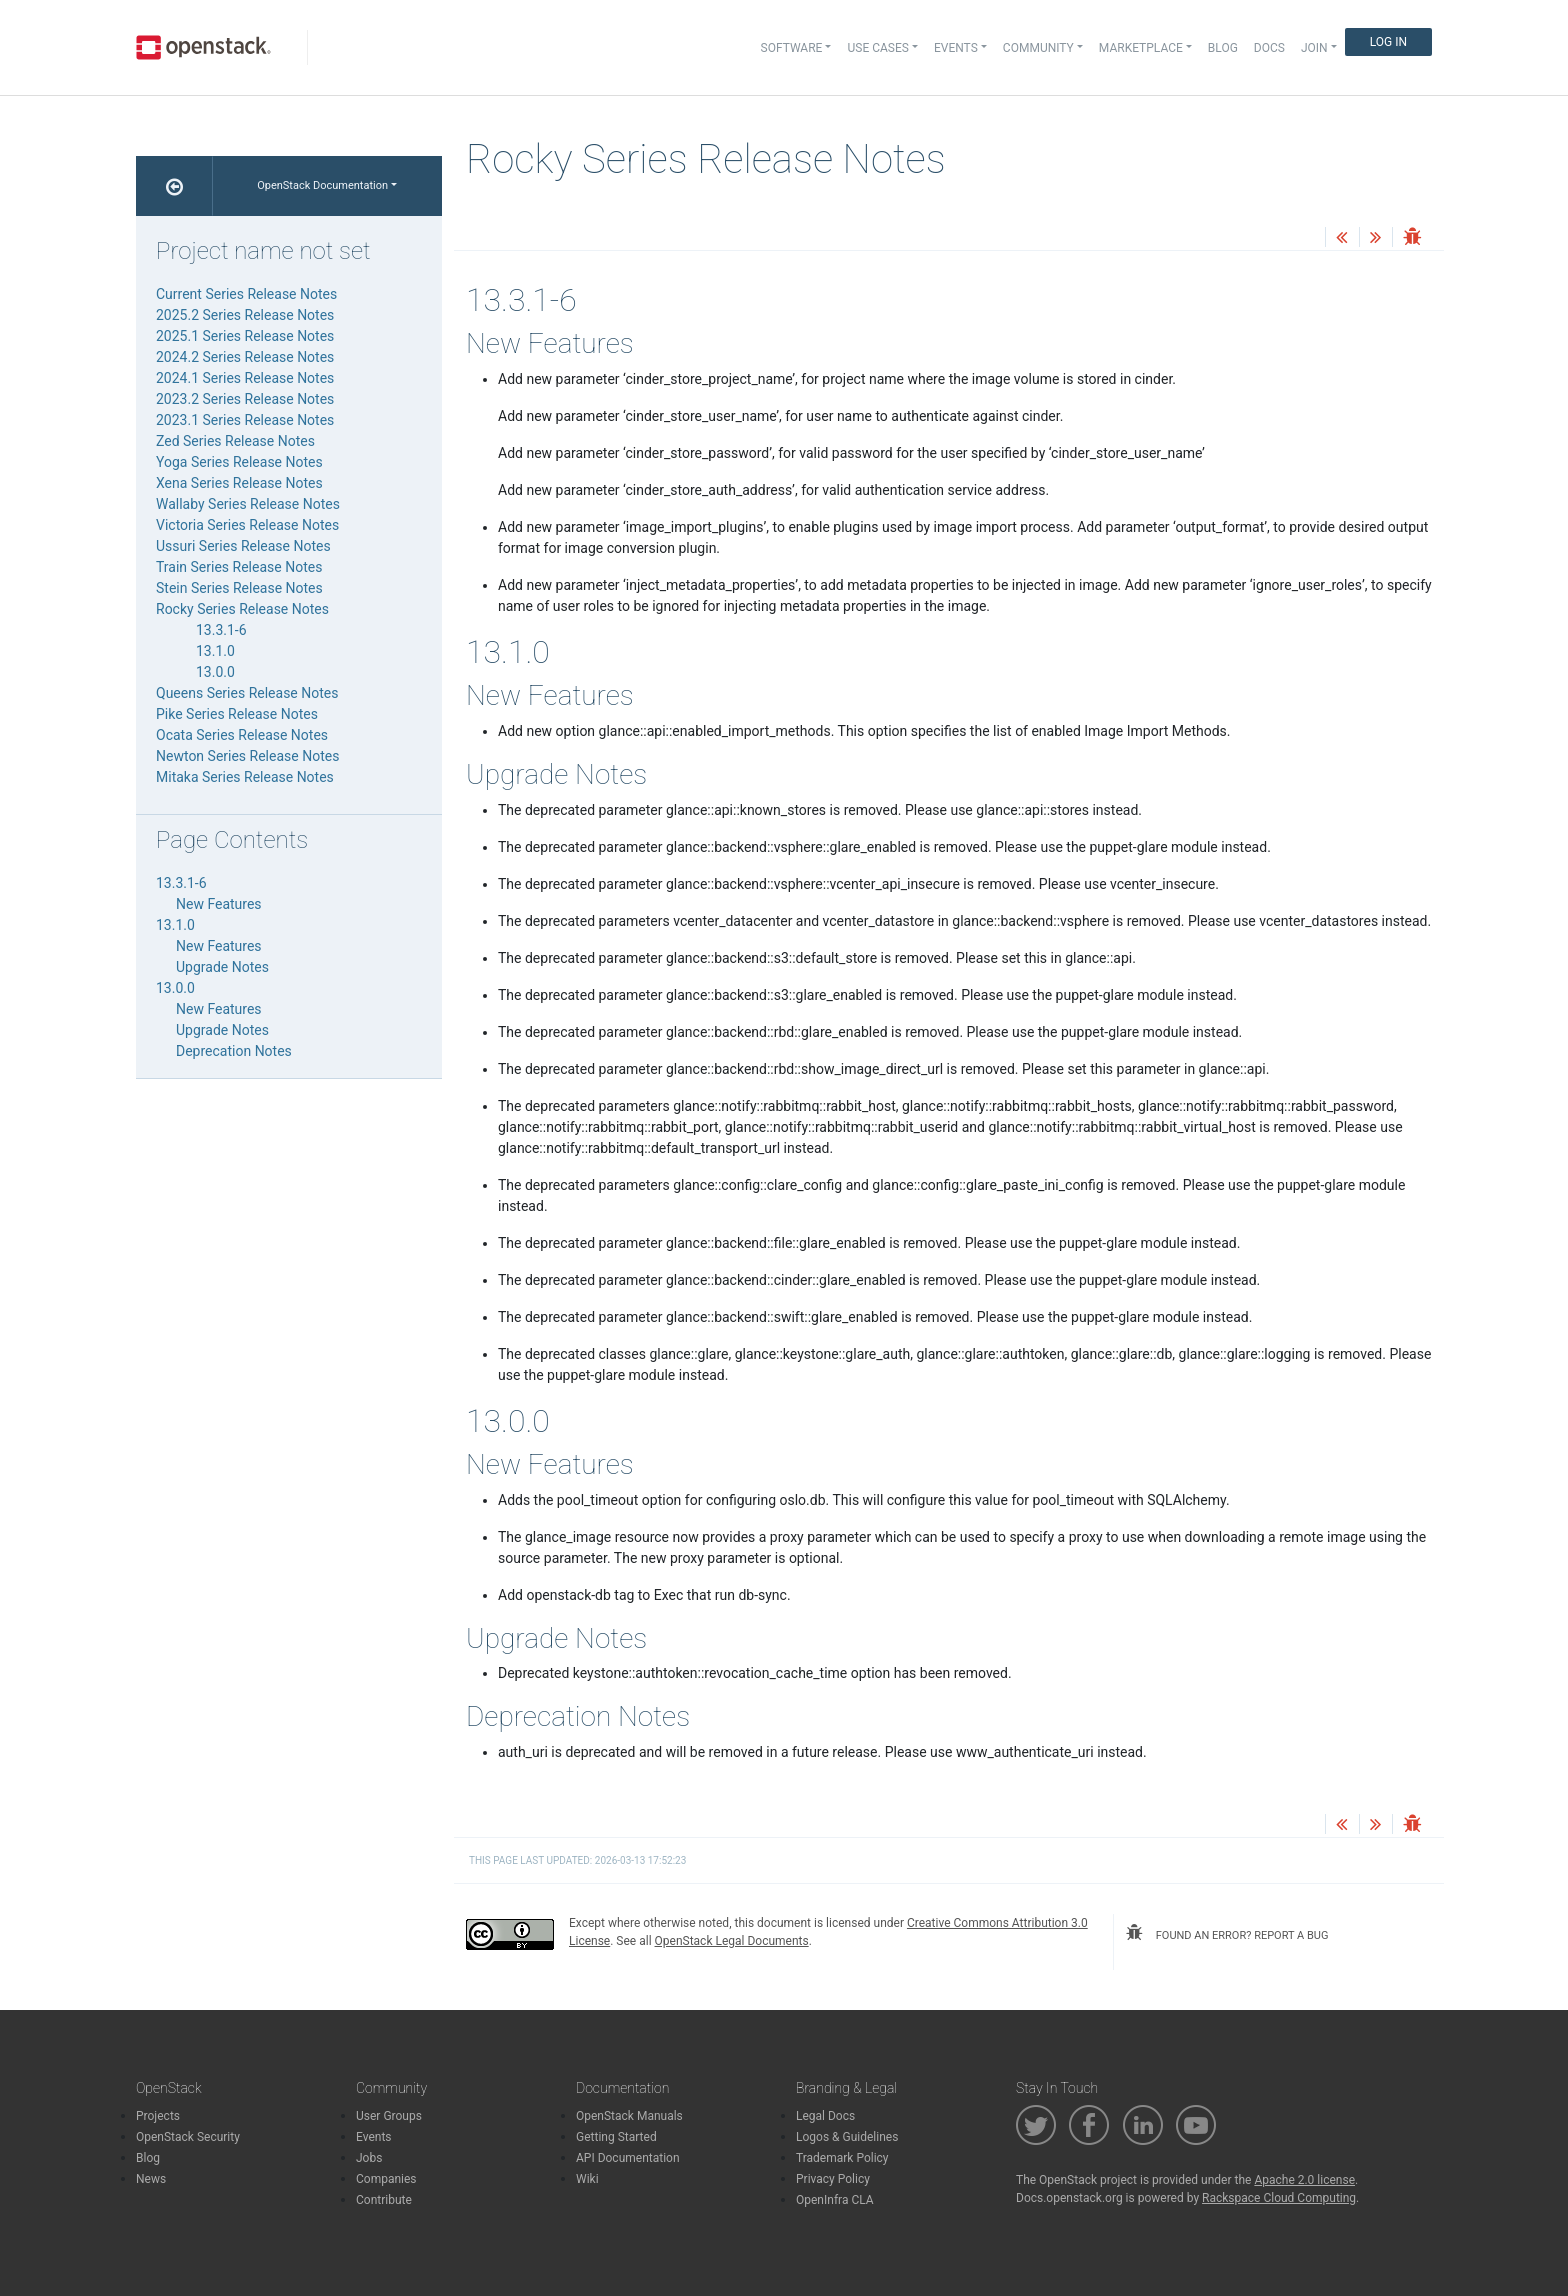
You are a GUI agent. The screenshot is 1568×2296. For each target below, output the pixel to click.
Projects (158, 2116)
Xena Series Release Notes (239, 483)
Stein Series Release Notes (239, 588)
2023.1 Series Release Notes (245, 420)
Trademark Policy (842, 2158)
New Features (219, 904)
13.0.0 (215, 672)
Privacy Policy (833, 2179)
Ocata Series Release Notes (242, 735)
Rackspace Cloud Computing (1279, 2198)
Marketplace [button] (1141, 48)
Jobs (369, 2158)
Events (374, 2137)
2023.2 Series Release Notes (245, 399)
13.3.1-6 (221, 630)
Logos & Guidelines (847, 2137)
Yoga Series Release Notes (239, 462)
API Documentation (628, 2158)
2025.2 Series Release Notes (245, 315)
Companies (386, 2179)
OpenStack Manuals (629, 2116)
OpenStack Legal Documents (732, 1941)
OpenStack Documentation (322, 185)
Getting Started (616, 2137)
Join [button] (1314, 48)
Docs (1269, 48)
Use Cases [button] (877, 48)
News (151, 2179)
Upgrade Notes (222, 967)
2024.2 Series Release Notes (245, 357)
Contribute (384, 2200)
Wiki (587, 2179)
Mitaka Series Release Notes (245, 777)
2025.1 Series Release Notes (245, 336)
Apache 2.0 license (1304, 2180)
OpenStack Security (188, 2137)
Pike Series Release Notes (237, 714)
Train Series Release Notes (239, 567)
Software (792, 48)
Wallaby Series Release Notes (248, 504)
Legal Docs (825, 2116)
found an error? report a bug (1227, 1933)
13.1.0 (215, 651)
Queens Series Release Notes (247, 693)
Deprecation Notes (234, 1051)
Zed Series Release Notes (235, 441)
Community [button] (1038, 48)
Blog (1223, 48)
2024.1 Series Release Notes (245, 378)
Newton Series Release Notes (247, 756)
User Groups (389, 2116)
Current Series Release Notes (246, 294)
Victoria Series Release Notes (247, 525)
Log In (1388, 42)
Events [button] (956, 48)
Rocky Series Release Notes (242, 609)
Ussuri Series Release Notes (243, 546)
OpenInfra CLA (835, 2200)
